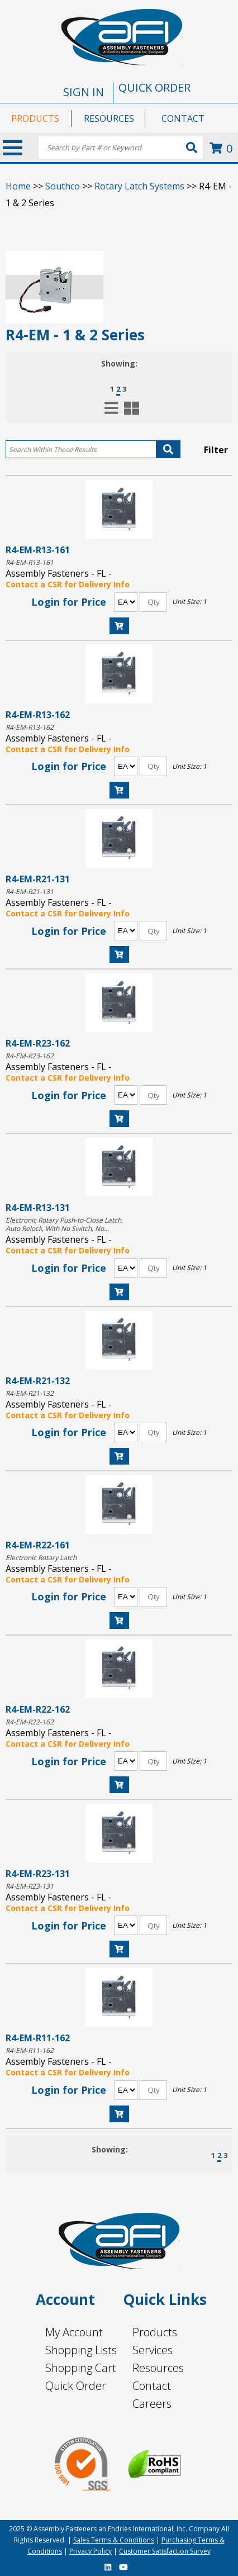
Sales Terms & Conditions (113, 2540)
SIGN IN (83, 91)
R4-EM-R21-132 (38, 1380)
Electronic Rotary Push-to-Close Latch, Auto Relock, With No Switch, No (64, 1224)
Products (154, 2332)
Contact (151, 2385)
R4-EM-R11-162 (38, 2037)
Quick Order (75, 2385)
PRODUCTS (35, 118)
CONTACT (182, 118)
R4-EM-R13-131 (38, 1207)
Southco (62, 186)
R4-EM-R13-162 (38, 714)
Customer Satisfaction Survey (165, 2551)
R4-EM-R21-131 (38, 879)
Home (18, 186)
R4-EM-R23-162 (38, 1043)
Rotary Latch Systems (139, 186)
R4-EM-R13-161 (38, 549)
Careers (152, 2403)
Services (152, 2350)
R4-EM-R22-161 (38, 1545)
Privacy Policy (90, 2551)
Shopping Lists (81, 2350)
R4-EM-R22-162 (38, 1709)
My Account (74, 2332)
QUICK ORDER (154, 87)
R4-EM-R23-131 (38, 1873)
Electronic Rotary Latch (41, 1557)
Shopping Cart (80, 2367)
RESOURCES (109, 118)
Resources (158, 2367)
